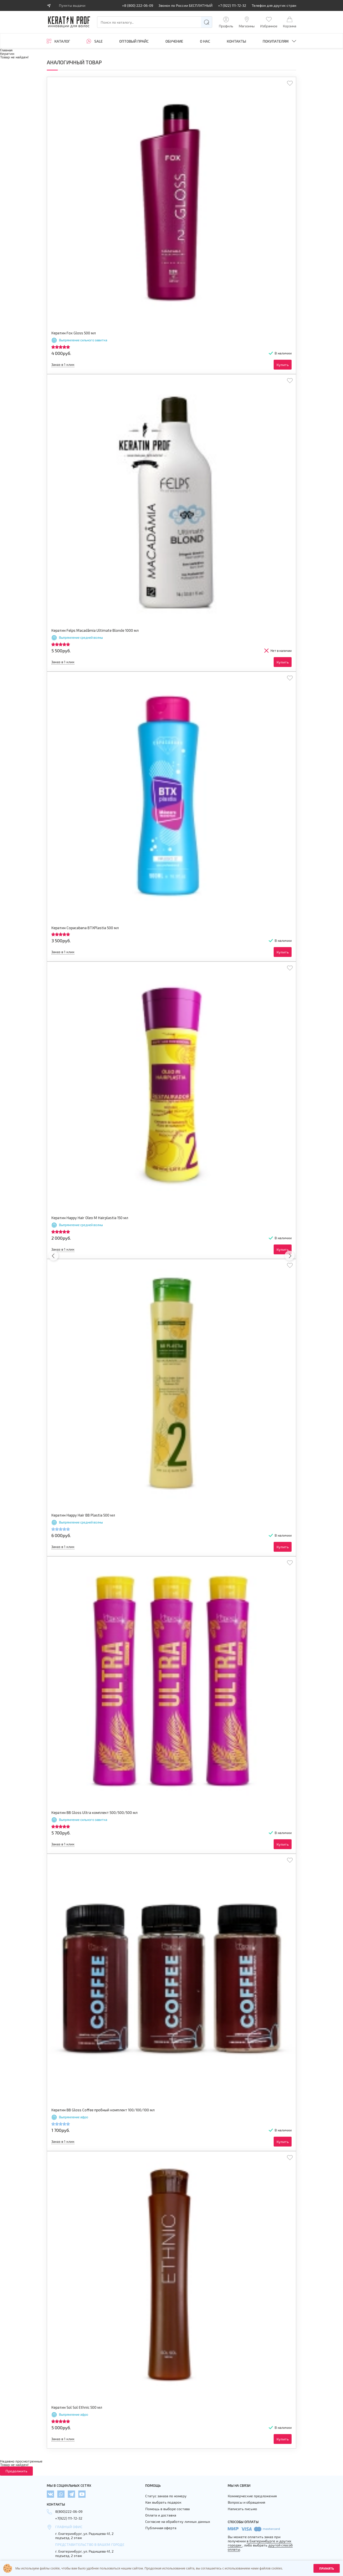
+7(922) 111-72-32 (68, 2518)
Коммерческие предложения (252, 2496)
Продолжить (16, 2471)
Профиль (226, 22)
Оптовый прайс (134, 41)
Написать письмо (242, 2509)
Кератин (7, 53)
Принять (326, 2568)
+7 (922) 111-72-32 (232, 5)
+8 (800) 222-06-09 (137, 5)
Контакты (236, 41)
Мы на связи (239, 2485)
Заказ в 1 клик (62, 364)
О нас (205, 41)
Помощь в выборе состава (167, 2509)
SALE (98, 41)
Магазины (247, 22)
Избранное (268, 22)
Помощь (153, 2485)
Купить (282, 365)
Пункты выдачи (72, 5)
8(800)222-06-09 (68, 2511)
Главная (6, 50)
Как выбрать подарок (163, 2502)
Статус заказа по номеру (166, 2496)
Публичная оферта (160, 2528)
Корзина (289, 22)
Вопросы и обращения (246, 2502)
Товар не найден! (14, 57)
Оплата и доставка (160, 2515)
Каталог (62, 41)
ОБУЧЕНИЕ (174, 41)
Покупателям (276, 41)
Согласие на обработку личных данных (177, 2521)
